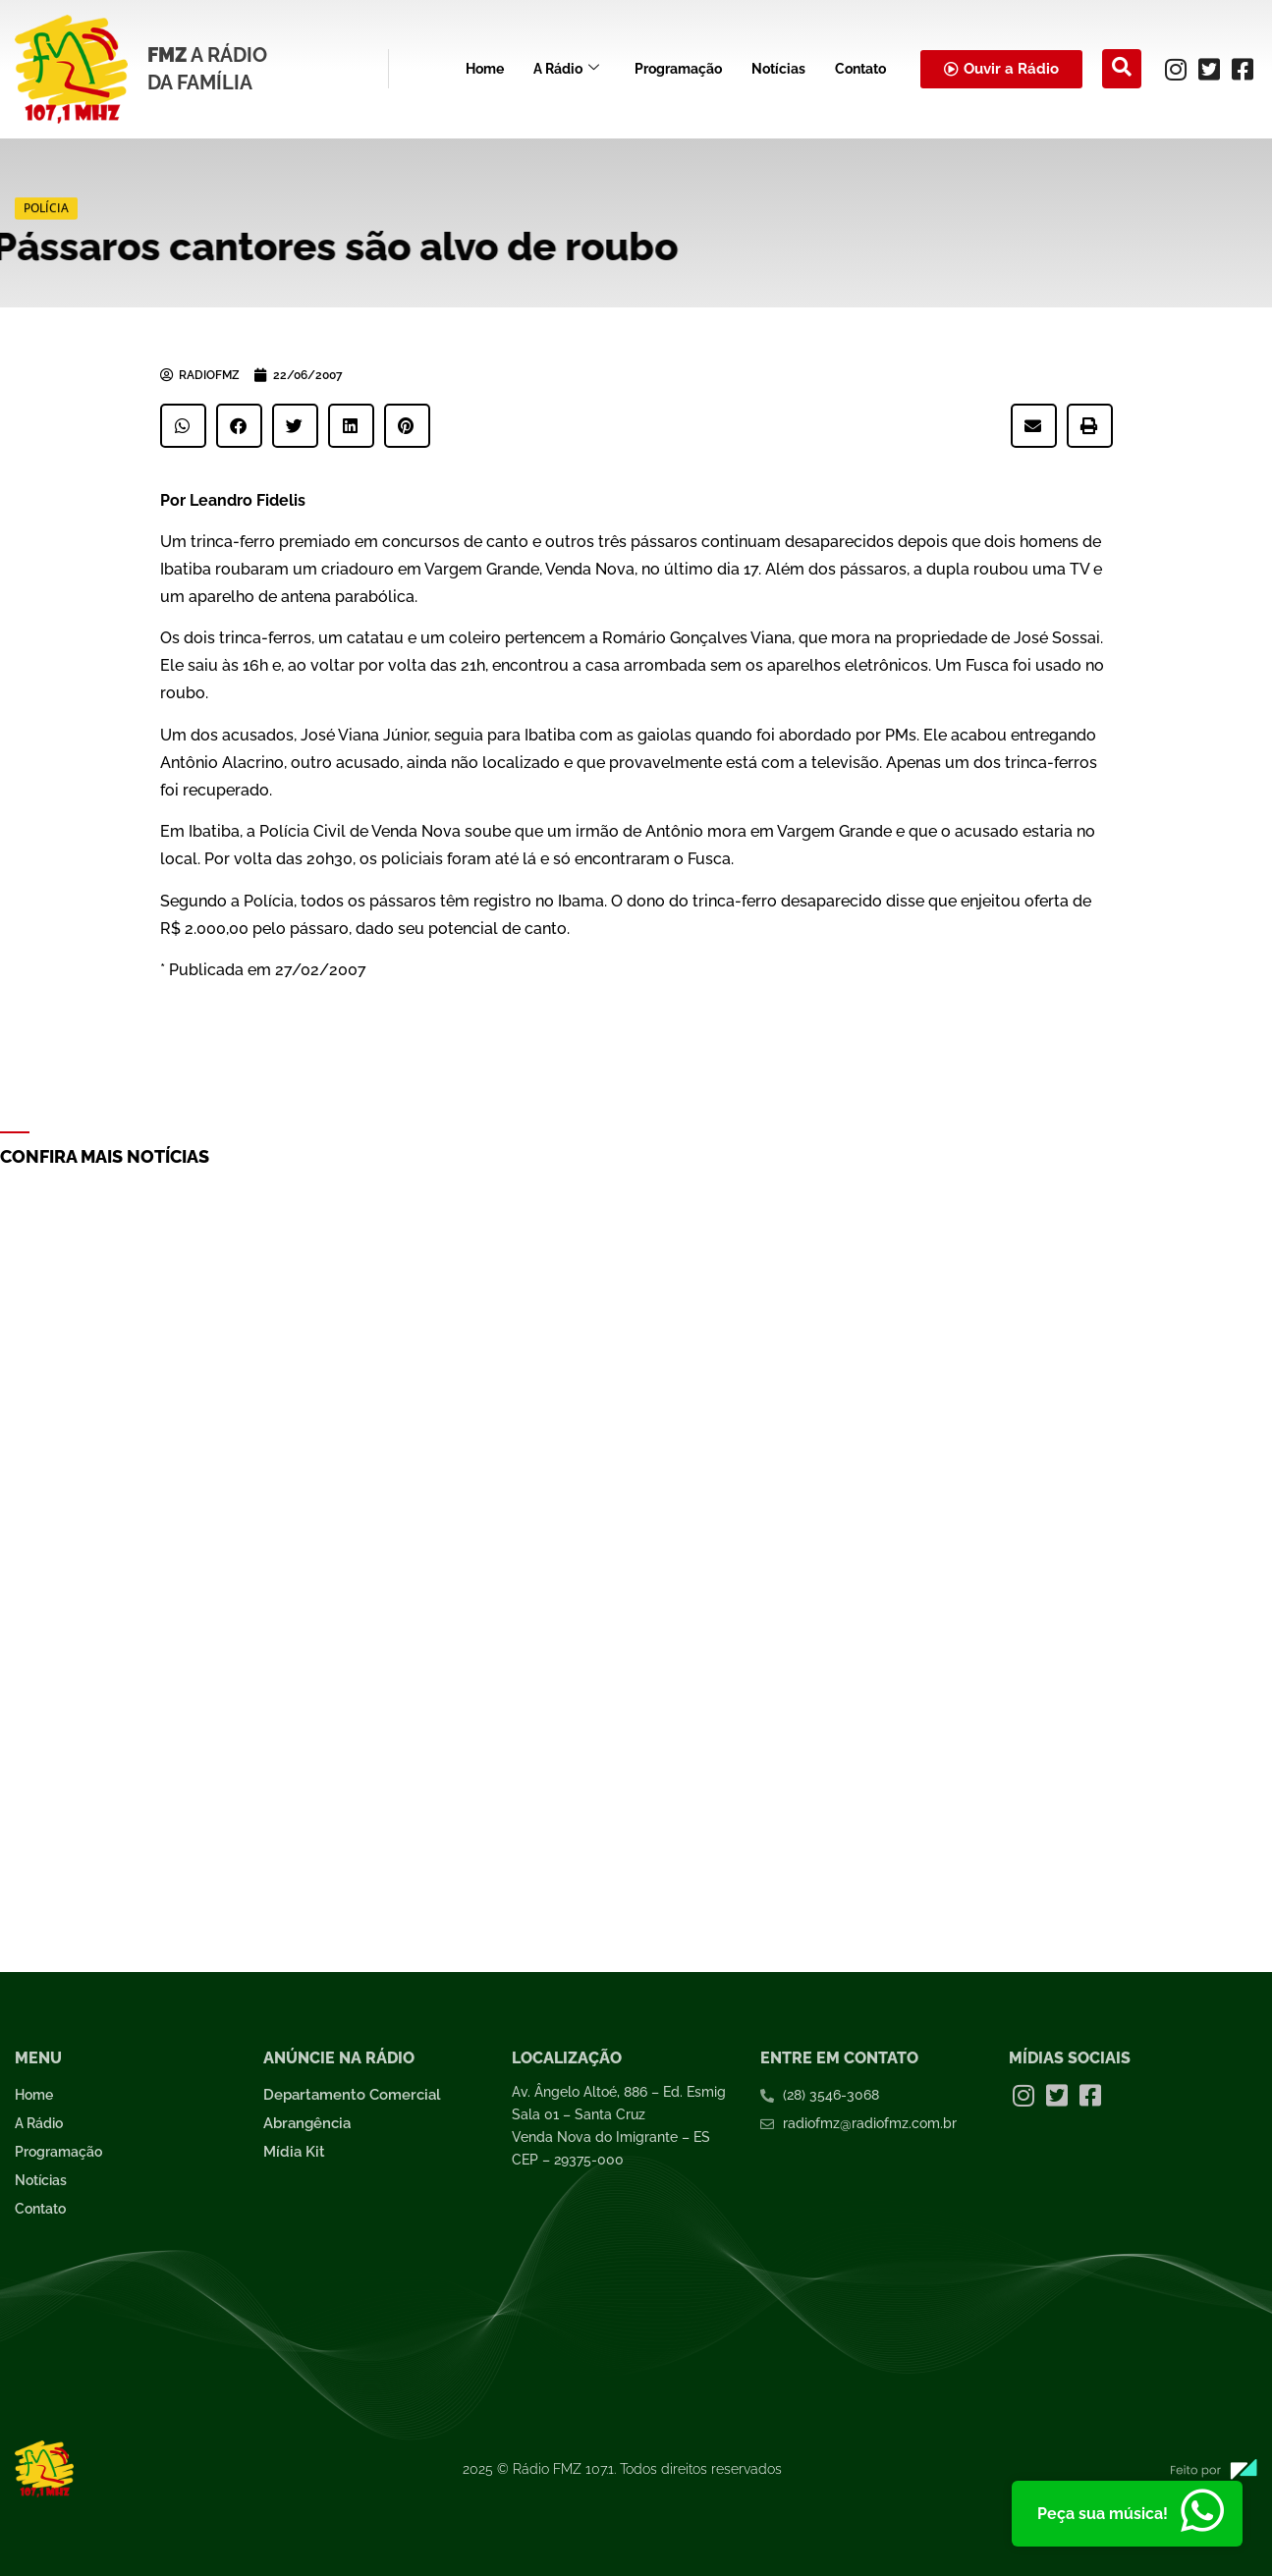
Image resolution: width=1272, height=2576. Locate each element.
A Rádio (566, 69)
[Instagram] (1175, 68)
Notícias (778, 69)
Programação (678, 69)
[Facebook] (1242, 68)
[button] (183, 426)
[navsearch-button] (1121, 68)
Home (485, 69)
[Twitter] (1209, 68)
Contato (860, 69)
